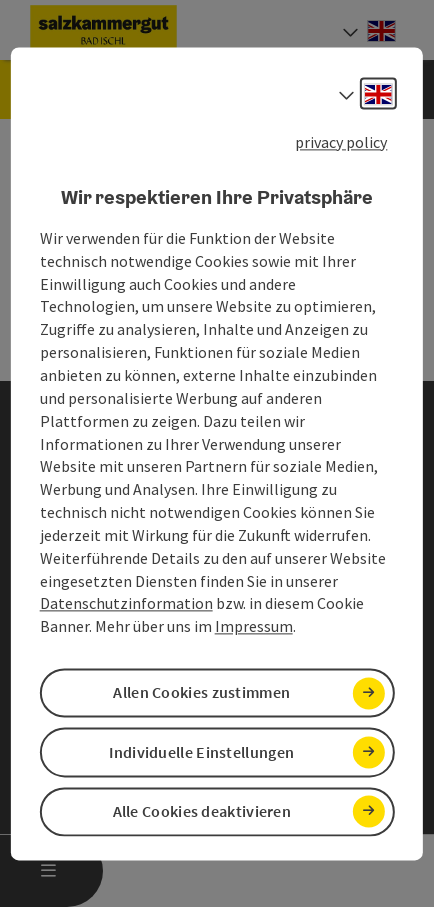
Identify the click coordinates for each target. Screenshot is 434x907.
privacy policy (341, 142)
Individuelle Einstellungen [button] (201, 752)
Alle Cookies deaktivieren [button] (202, 811)
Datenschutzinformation (126, 604)
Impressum (254, 627)
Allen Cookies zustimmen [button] (201, 693)
